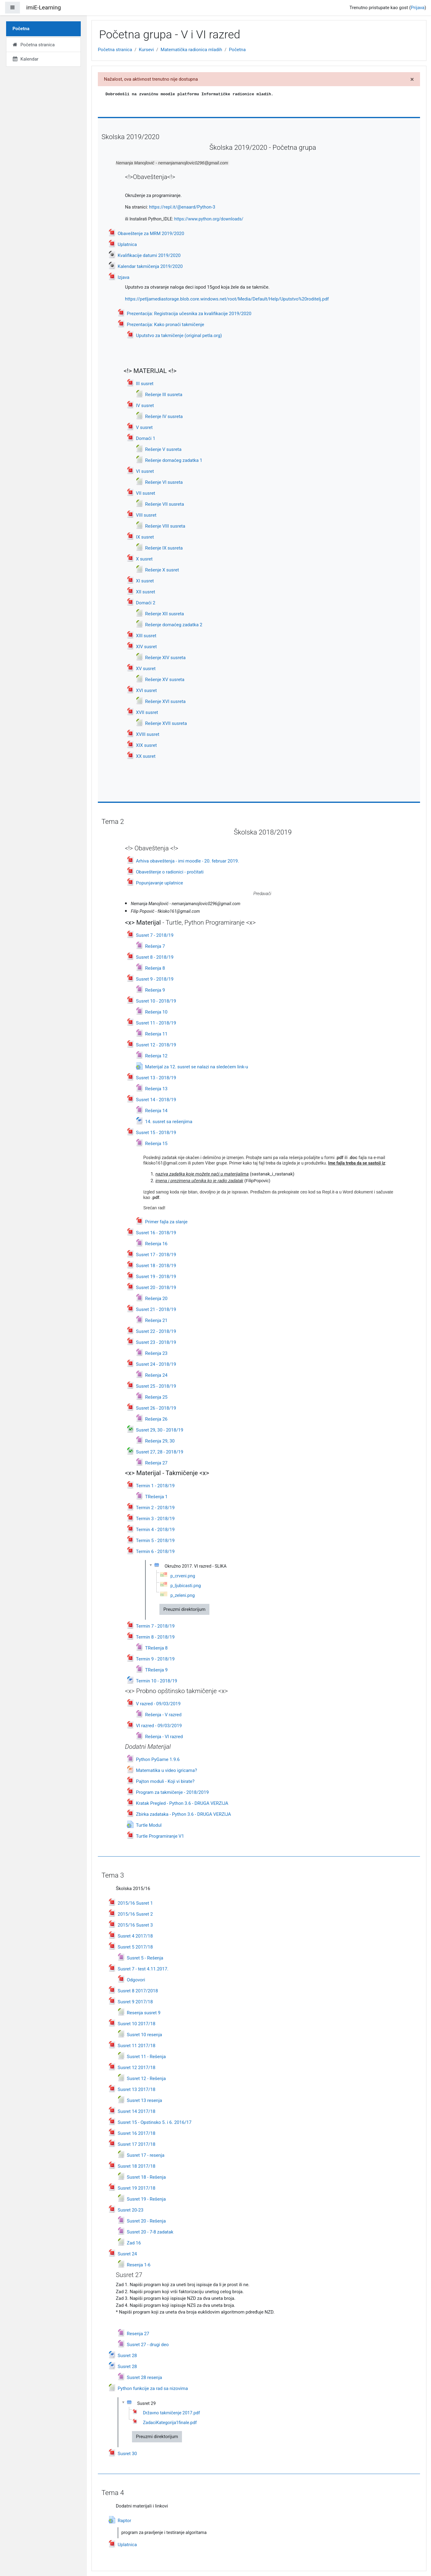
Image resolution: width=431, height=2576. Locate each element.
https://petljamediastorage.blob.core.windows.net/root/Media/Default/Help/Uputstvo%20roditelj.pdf (227, 299)
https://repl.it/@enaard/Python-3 (182, 207)
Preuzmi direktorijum (184, 1609)
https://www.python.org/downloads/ (209, 218)
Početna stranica (115, 49)
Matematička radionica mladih (191, 49)
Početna (237, 49)
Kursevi (146, 49)
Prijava (418, 7)
